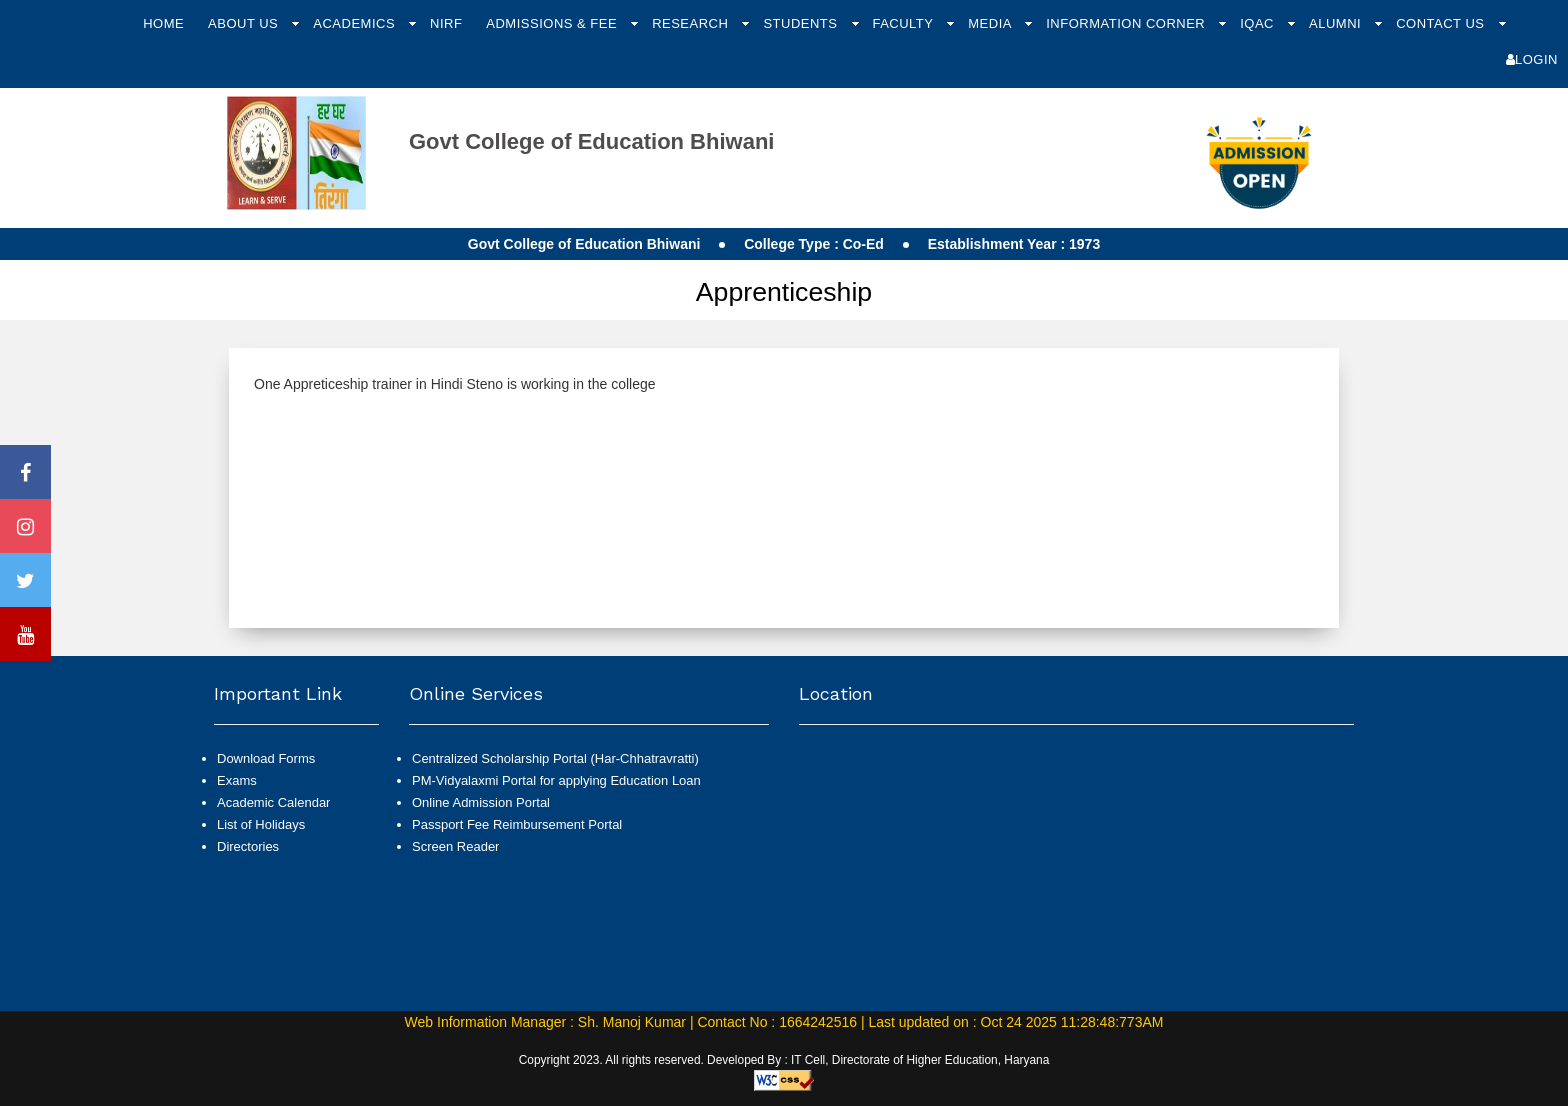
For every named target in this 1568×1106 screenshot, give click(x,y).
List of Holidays (261, 824)
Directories (248, 846)
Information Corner (1127, 23)
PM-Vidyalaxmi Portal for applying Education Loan (556, 780)
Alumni (1337, 23)
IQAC (1259, 23)
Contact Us (1442, 23)
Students (802, 23)
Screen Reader (455, 846)
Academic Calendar (273, 802)
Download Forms (266, 758)
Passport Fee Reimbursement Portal (517, 824)
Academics (356, 23)
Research (692, 23)
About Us (245, 23)
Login (1532, 59)
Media (991, 23)
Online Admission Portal (481, 802)
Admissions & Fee (553, 23)
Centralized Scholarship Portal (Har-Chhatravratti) (555, 758)
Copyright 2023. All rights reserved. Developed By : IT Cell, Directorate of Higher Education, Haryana (784, 1060)
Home (163, 23)
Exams (237, 780)
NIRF (446, 23)
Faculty (904, 23)
